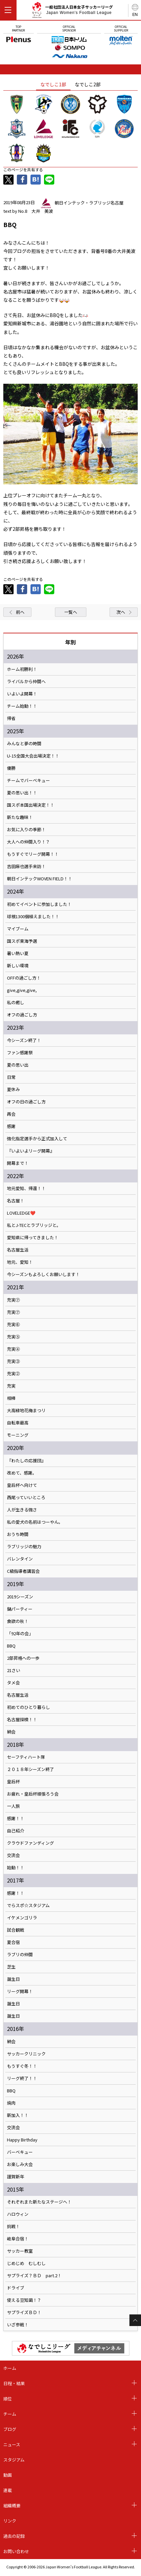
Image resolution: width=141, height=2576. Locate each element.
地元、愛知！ (20, 1262)
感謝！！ (15, 1818)
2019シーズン (20, 1596)
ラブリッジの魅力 (24, 1546)
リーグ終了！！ (22, 2078)
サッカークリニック (26, 2053)
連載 (7, 2490)
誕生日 (13, 1979)
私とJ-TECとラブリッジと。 (34, 1225)
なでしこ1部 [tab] (53, 84)
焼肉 (11, 2103)
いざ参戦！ (17, 2324)
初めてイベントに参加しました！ (39, 904)
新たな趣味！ (20, 817)
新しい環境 (17, 965)
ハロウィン (17, 2214)
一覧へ (70, 612)
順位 (7, 2398)
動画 (7, 2475)
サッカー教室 (20, 2251)
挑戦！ (13, 2226)
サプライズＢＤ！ (24, 2312)
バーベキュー (20, 2152)
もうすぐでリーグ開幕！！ (33, 854)
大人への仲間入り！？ (28, 842)
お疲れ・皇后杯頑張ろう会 (33, 1794)
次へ (121, 612)
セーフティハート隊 (26, 1757)
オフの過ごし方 (22, 1014)
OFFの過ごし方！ (24, 978)
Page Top (135, 2320)
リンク (9, 2521)
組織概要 (12, 2505)
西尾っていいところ (26, 1497)
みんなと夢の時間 (24, 743)
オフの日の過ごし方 (26, 1101)
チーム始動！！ (22, 706)
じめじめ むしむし (26, 2263)
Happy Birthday (22, 2139)
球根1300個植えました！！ (33, 916)
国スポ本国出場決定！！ (30, 805)
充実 (11, 1386)
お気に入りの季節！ (26, 829)
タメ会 (13, 1682)
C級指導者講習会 (23, 1571)
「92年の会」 (20, 1633)
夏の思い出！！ (22, 792)
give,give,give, (22, 990)
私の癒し (15, 1002)
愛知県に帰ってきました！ (32, 1237)
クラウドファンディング (30, 1843)
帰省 (11, 718)
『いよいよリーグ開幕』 (30, 1151)
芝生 (11, 1967)
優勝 (11, 768)
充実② (13, 1373)
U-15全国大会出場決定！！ (33, 756)
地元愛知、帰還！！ (26, 1188)
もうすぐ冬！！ (22, 2066)
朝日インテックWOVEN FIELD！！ (39, 878)
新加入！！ (17, 2115)
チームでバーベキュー (28, 780)
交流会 (13, 1855)
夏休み (13, 1089)
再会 (11, 1114)
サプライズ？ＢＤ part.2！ (34, 2275)
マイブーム (17, 928)
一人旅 (13, 1806)
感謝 (11, 1126)
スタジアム (13, 2459)
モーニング (17, 1435)
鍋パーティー (19, 1609)
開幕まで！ (17, 1163)
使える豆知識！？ (24, 2300)
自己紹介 (15, 1830)
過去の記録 (14, 2536)
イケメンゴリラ (22, 1917)
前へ (20, 612)
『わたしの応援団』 (26, 1460)
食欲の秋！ (17, 1621)
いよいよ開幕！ (22, 693)
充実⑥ (13, 1324)
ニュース (11, 2444)
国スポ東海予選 (22, 941)
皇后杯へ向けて (22, 1485)
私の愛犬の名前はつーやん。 (35, 1522)
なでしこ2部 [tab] (88, 84)
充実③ (13, 1361)
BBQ (11, 1646)
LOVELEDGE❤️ (21, 1213)
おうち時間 (17, 1534)
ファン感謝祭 (20, 1052)
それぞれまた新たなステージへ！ (39, 2202)
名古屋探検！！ (22, 1719)
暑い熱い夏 (17, 953)
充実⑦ (13, 1300)
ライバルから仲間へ (26, 681)
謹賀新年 (15, 2176)
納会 (11, 1731)
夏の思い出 (17, 1065)
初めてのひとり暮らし (28, 1707)
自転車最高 (17, 1422)
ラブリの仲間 (20, 1954)
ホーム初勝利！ (22, 669)
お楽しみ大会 (20, 2164)
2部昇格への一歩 (23, 1658)
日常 (11, 1077)
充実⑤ (13, 1336)
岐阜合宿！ (17, 2238)
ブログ (9, 2429)
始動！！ (15, 1867)
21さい (13, 1670)
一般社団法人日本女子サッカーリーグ (72, 11)
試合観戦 (15, 1930)
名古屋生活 (17, 1249)
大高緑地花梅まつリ (26, 1410)
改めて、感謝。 (22, 1473)
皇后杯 (13, 1781)
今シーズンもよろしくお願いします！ (43, 1274)
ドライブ (15, 2288)
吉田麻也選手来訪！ (26, 866)
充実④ (13, 1349)
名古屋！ (15, 1200)
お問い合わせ (16, 2551)
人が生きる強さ (22, 1509)
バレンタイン (20, 1559)
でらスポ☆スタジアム (28, 1905)
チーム (9, 2414)
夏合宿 (13, 1942)
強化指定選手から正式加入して (37, 1138)
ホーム (9, 2368)
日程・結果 (14, 2383)
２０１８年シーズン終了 (30, 1769)
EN (135, 14)
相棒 (11, 1398)
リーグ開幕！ (20, 1991)
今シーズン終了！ (24, 1040)
